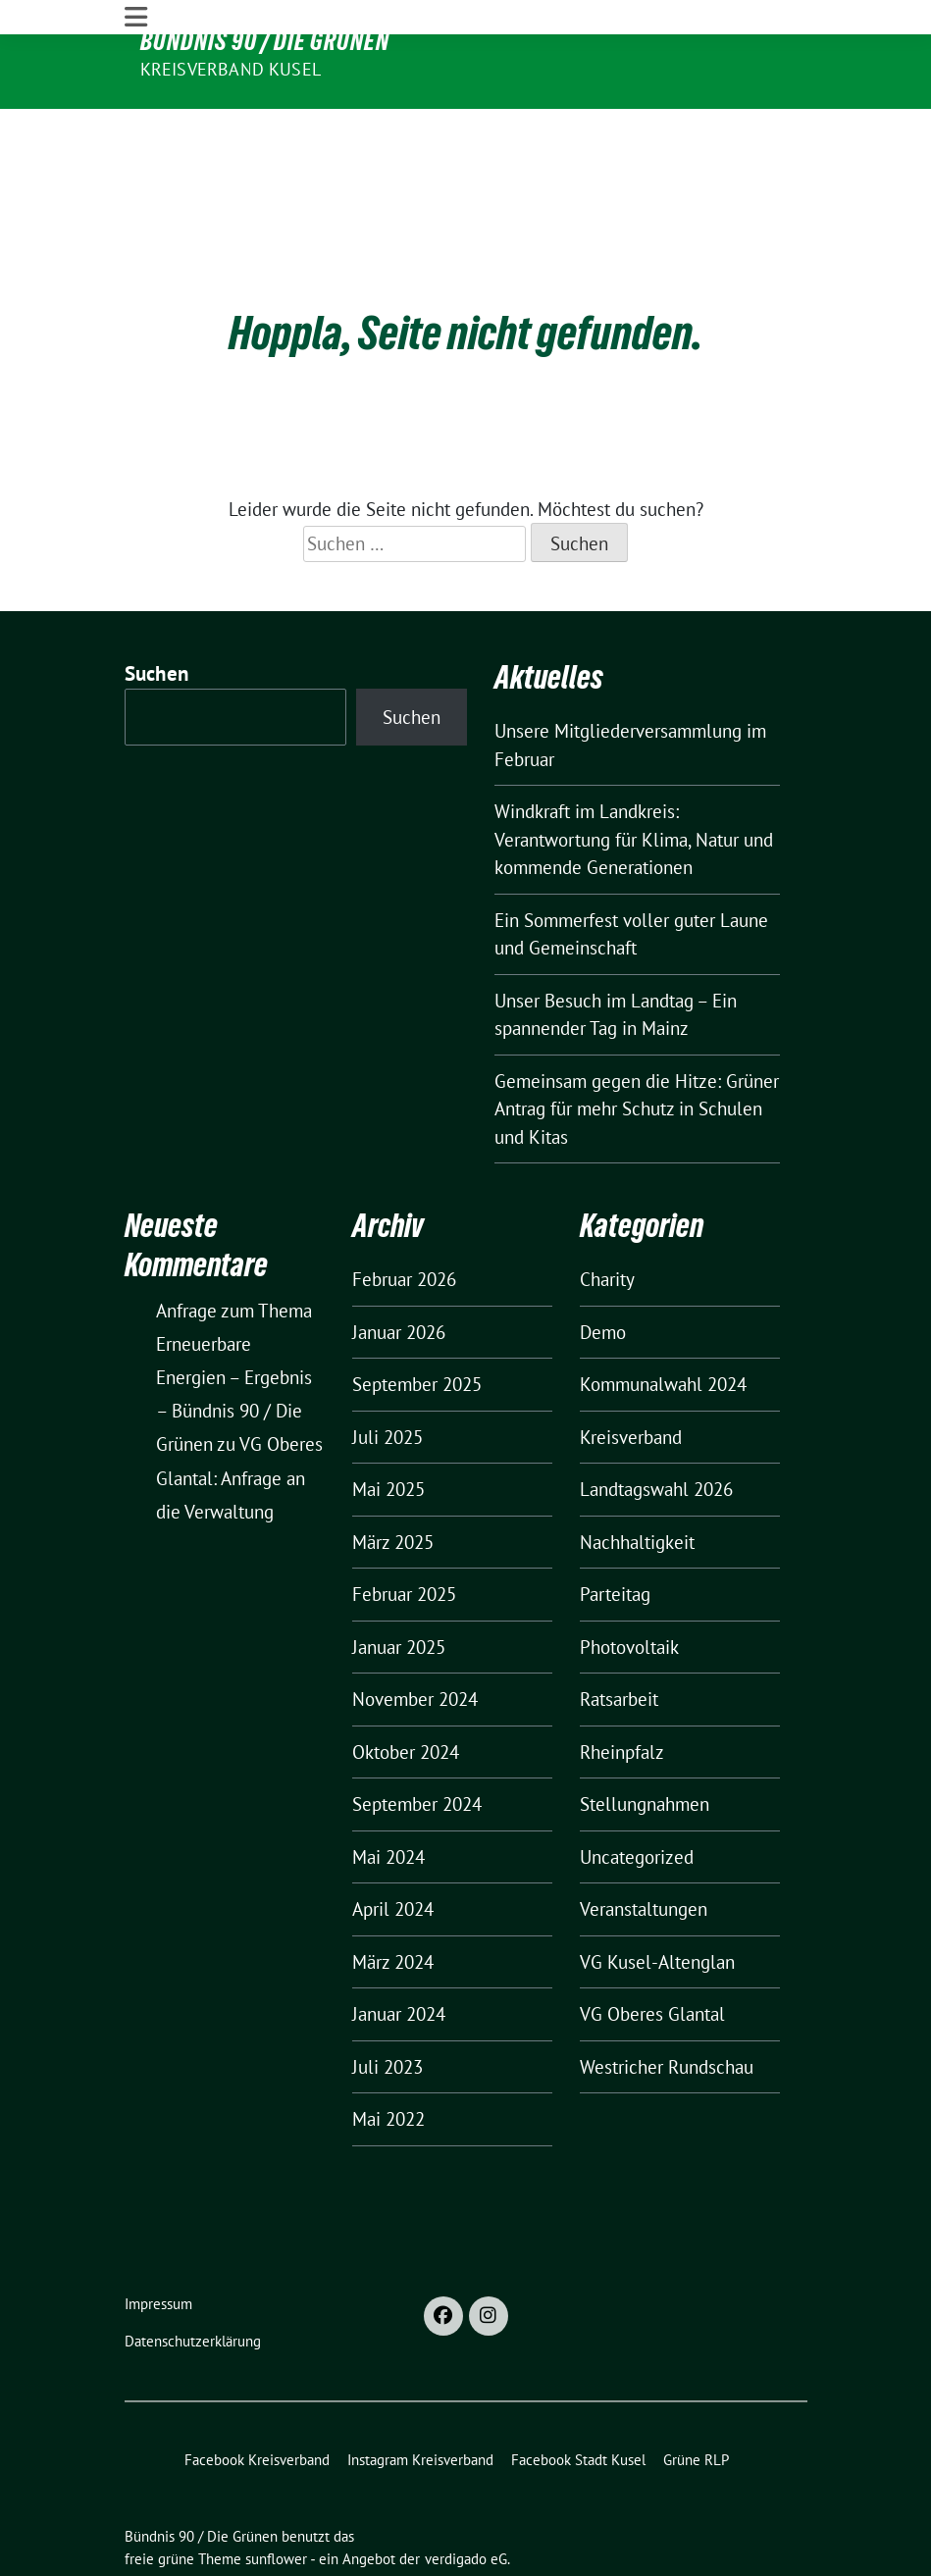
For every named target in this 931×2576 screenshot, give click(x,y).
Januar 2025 (398, 1588)
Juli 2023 (387, 2008)
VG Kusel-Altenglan (657, 1903)
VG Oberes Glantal (652, 1955)
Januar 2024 (398, 1955)
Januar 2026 (398, 1273)
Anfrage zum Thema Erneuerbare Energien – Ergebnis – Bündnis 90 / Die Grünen (234, 1318)
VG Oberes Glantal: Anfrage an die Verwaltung (239, 1418)
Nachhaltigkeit (637, 1483)
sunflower (276, 2499)
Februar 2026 (404, 1220)
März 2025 (393, 1483)
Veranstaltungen (643, 1850)
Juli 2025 (387, 1378)
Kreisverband (631, 1378)
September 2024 (417, 1745)
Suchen (157, 614)
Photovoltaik (629, 1588)
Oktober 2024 (405, 1693)
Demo (603, 1273)
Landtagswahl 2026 (656, 1430)
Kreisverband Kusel (231, 69)
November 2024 (415, 1640)
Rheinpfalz (622, 1693)
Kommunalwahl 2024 (663, 1325)
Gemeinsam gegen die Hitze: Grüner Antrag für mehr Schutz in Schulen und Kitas (636, 1049)
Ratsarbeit (619, 1640)
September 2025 (417, 1325)
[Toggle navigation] (136, 126)
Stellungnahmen (644, 1745)
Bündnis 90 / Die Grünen (264, 41)
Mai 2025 (388, 1430)
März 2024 (393, 1903)
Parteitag (615, 1535)
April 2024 (393, 1850)
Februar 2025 (404, 1535)
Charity (607, 1220)
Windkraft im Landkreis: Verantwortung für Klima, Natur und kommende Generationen (633, 780)
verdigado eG (466, 2499)
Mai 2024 (388, 1798)
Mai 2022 (388, 2060)
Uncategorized (637, 1798)
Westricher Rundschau (666, 2008)
